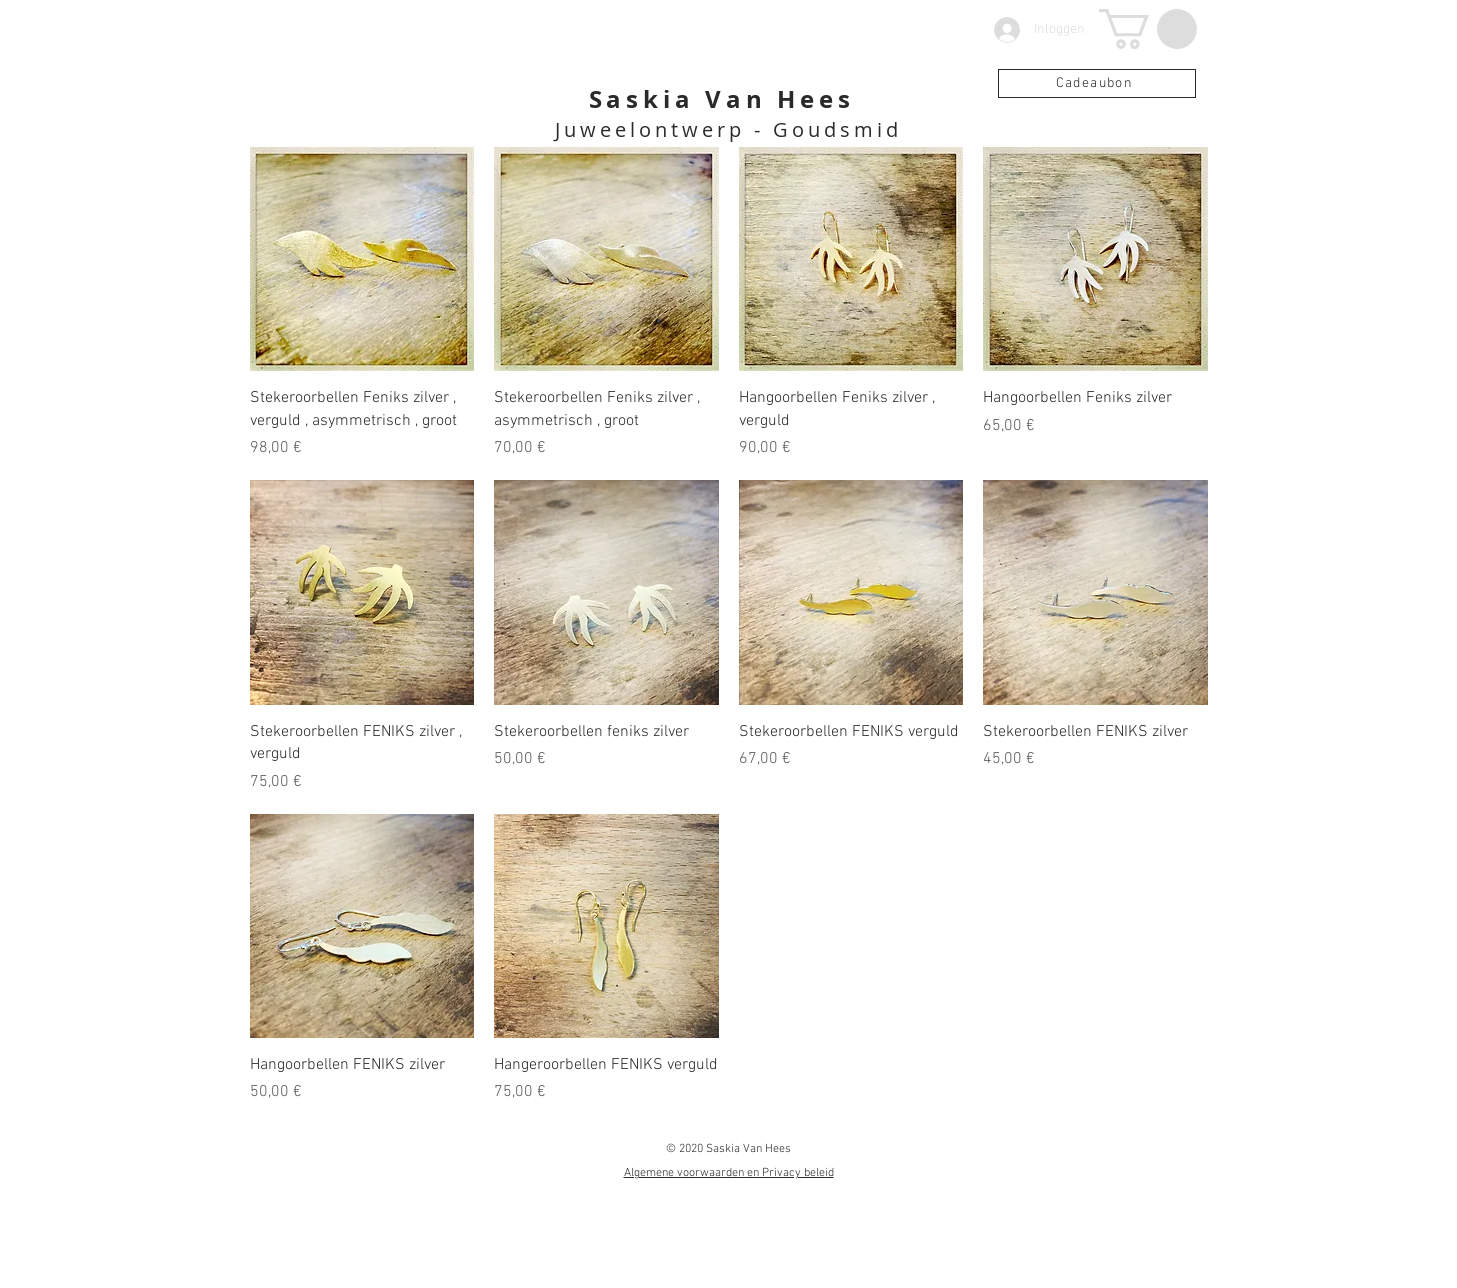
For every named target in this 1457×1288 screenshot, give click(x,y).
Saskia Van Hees (722, 99)
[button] (1148, 29)
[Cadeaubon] (1097, 83)
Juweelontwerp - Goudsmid (728, 129)
